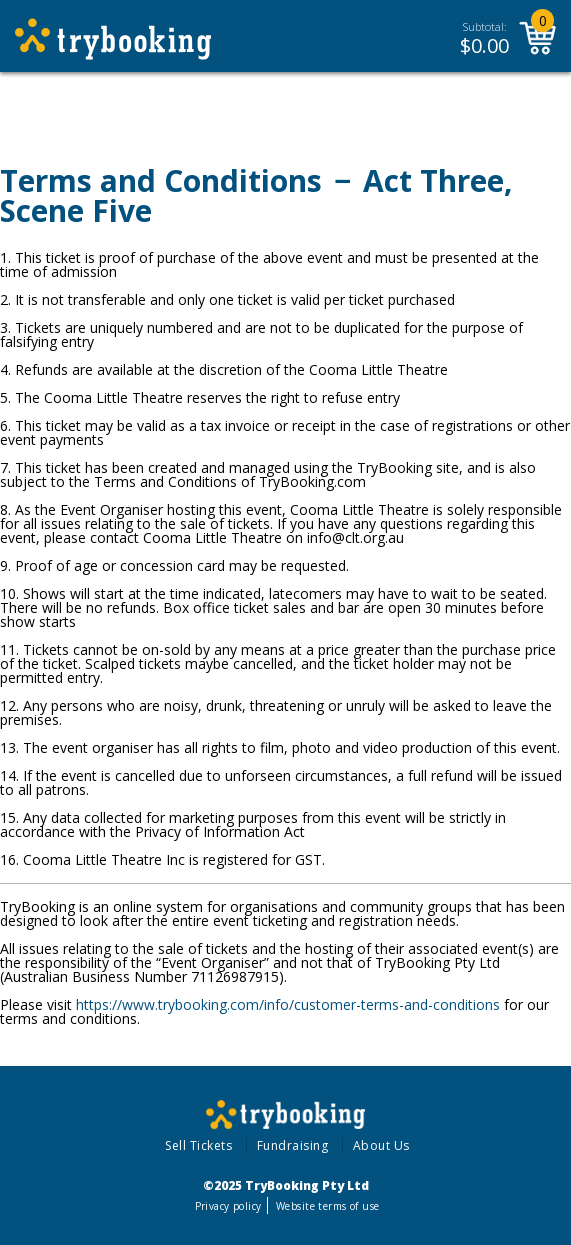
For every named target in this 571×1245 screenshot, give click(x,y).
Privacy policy (228, 1206)
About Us (381, 1145)
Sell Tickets (198, 1145)
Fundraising (293, 1145)
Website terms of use (327, 1206)
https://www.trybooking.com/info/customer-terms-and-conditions (288, 1004)
